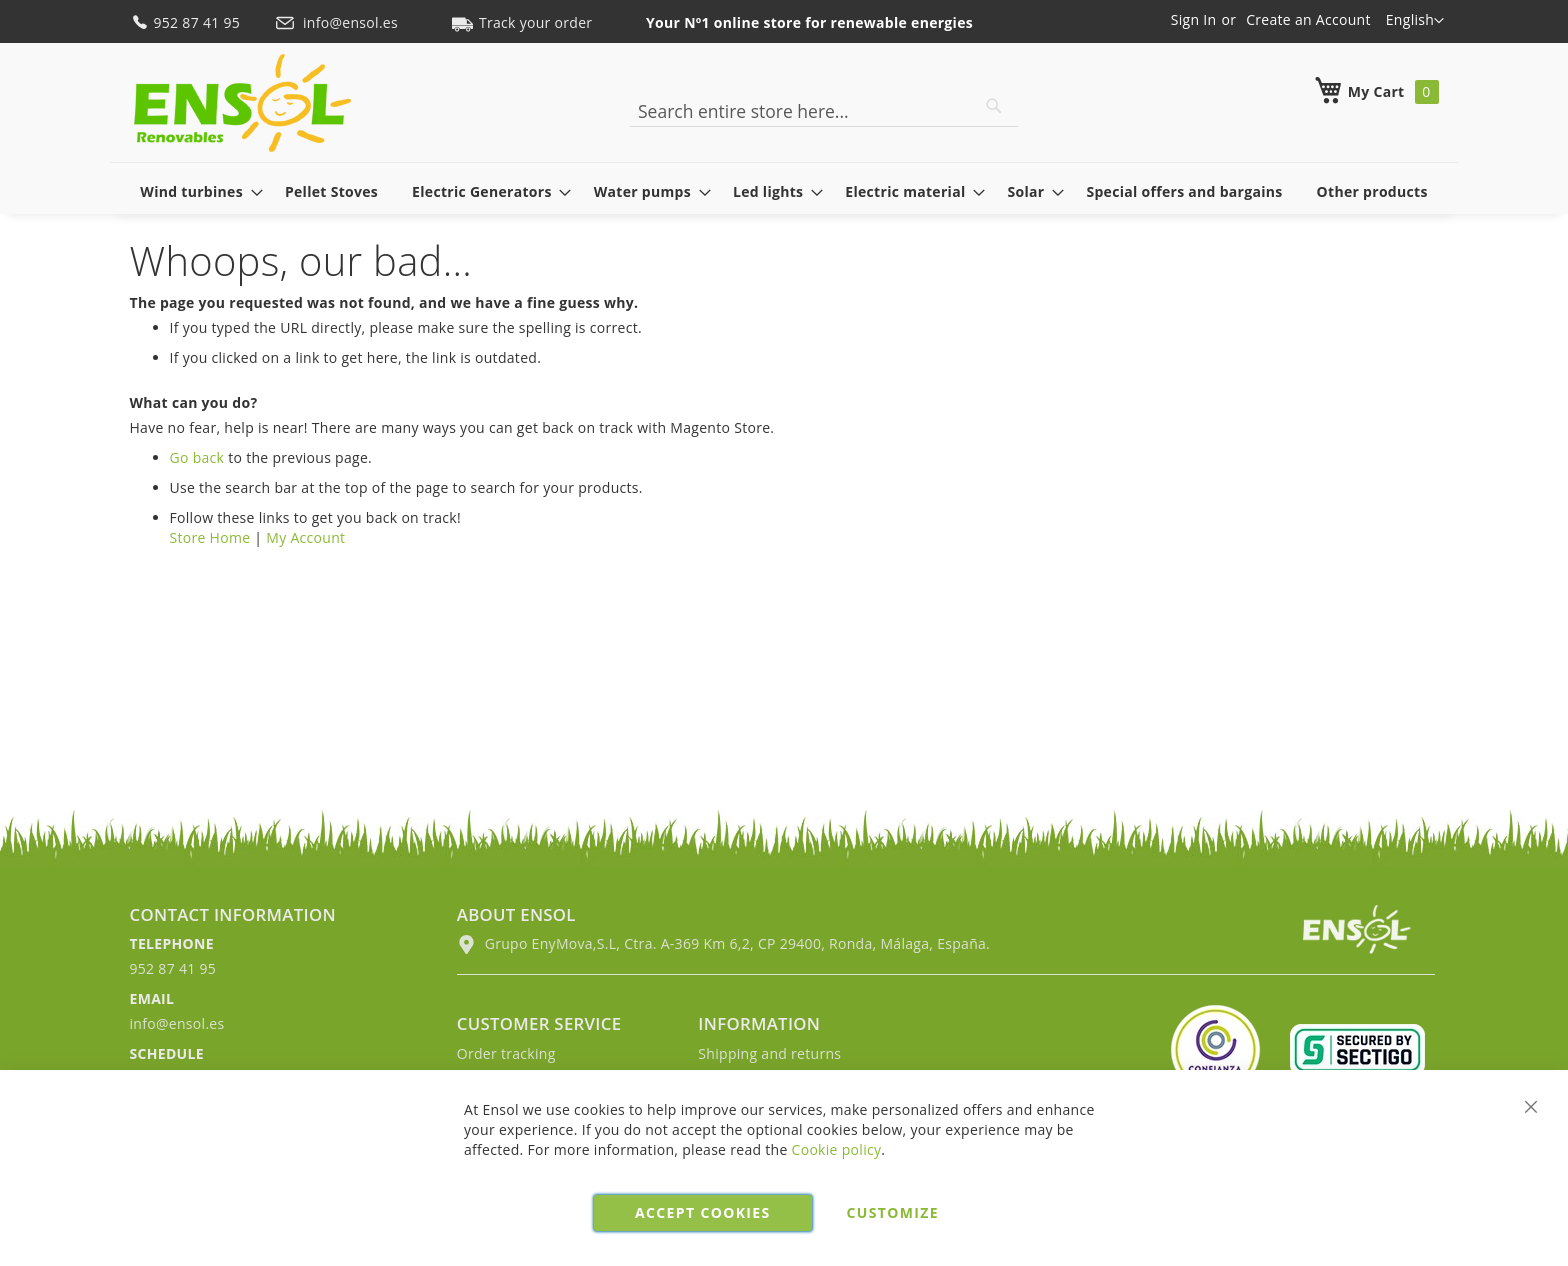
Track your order (522, 22)
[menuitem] (195, 191)
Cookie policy (837, 1149)
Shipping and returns (769, 1053)
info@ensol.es (338, 22)
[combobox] (824, 111)
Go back (197, 457)
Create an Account (1308, 19)
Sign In (1194, 19)
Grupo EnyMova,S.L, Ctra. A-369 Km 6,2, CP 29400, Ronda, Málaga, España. (723, 943)
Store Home (210, 537)
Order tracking (506, 1053)
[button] (1415, 21)
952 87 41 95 (187, 22)
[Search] (994, 106)
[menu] (784, 191)
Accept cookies (702, 1212)
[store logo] (242, 103)
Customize (893, 1212)
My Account (305, 537)
